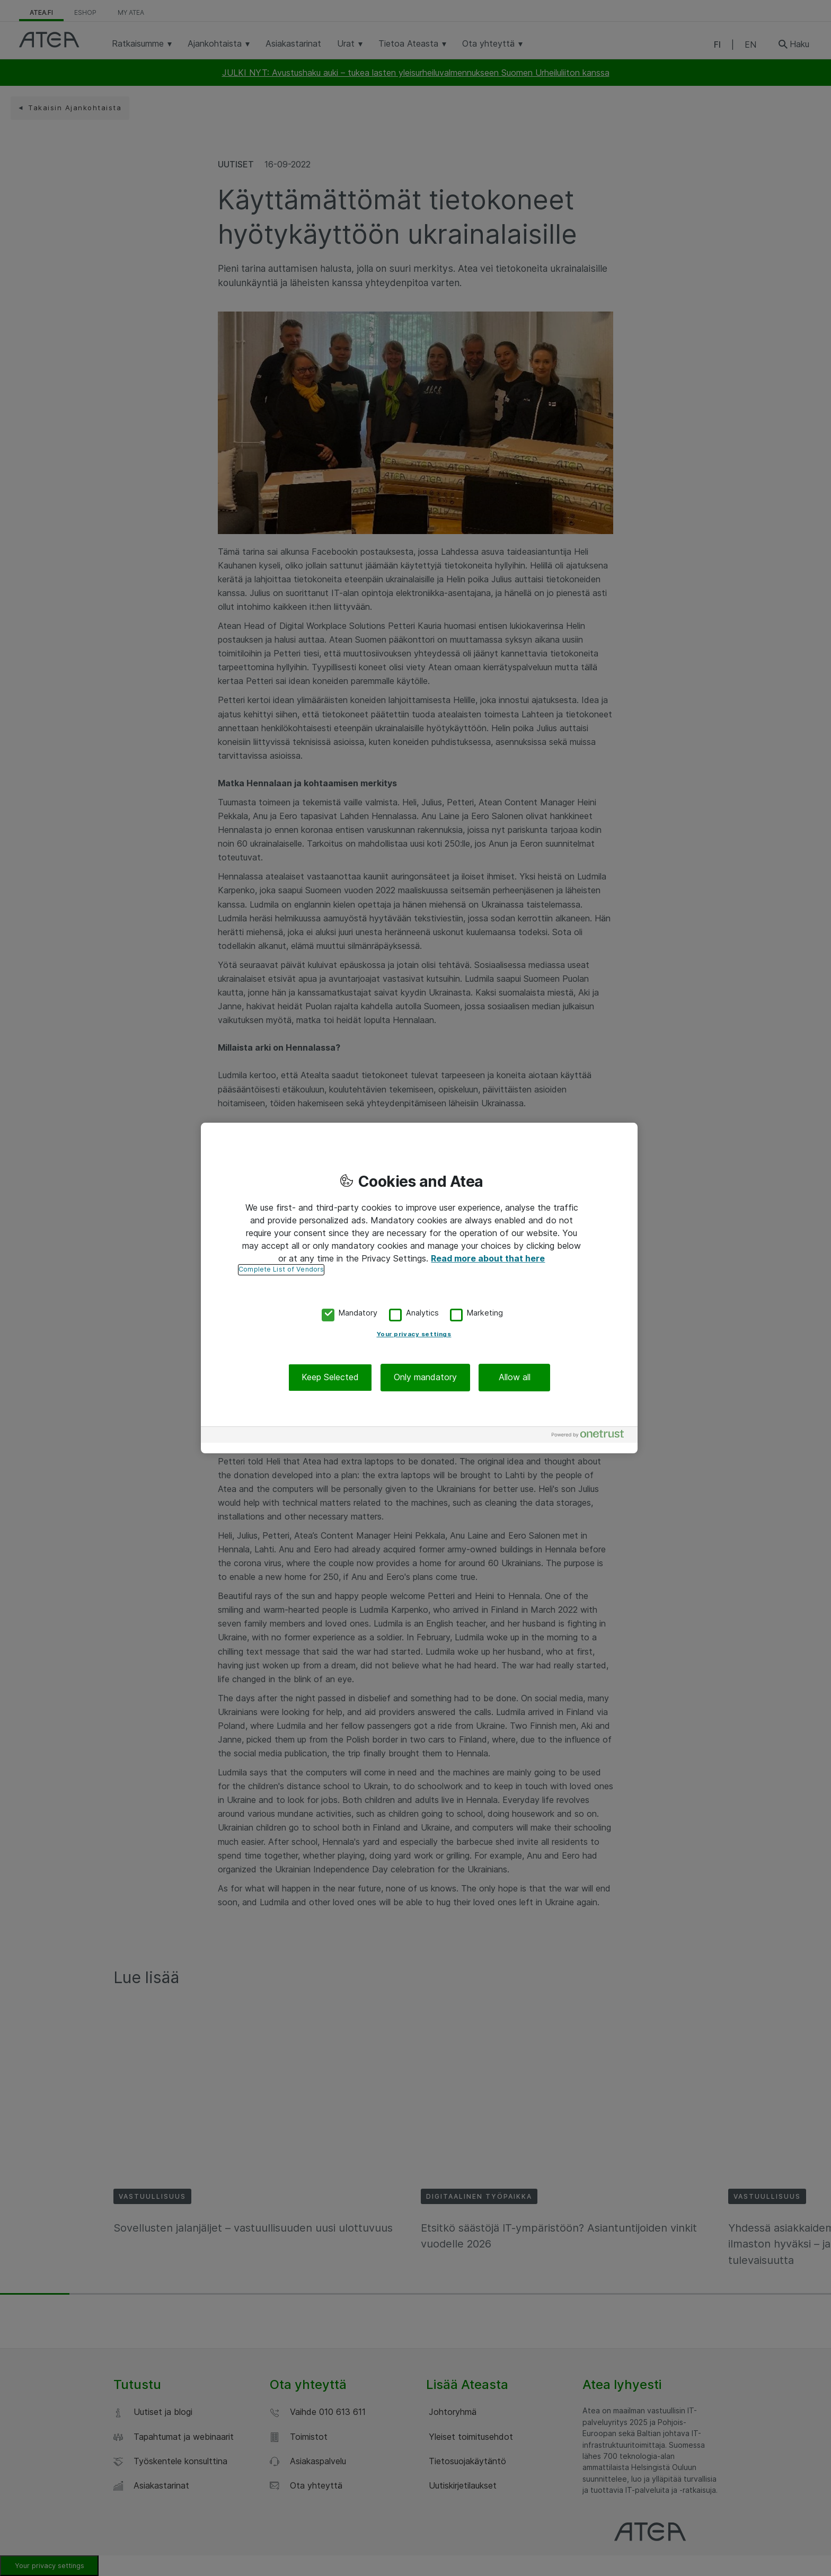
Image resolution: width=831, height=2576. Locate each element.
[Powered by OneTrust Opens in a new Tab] (592, 1436)
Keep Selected (330, 1377)
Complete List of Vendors (281, 1269)
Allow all (515, 1377)
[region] (419, 1288)
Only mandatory (425, 1377)
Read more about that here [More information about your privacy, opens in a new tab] (488, 1258)
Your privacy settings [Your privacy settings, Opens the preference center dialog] (414, 1334)
